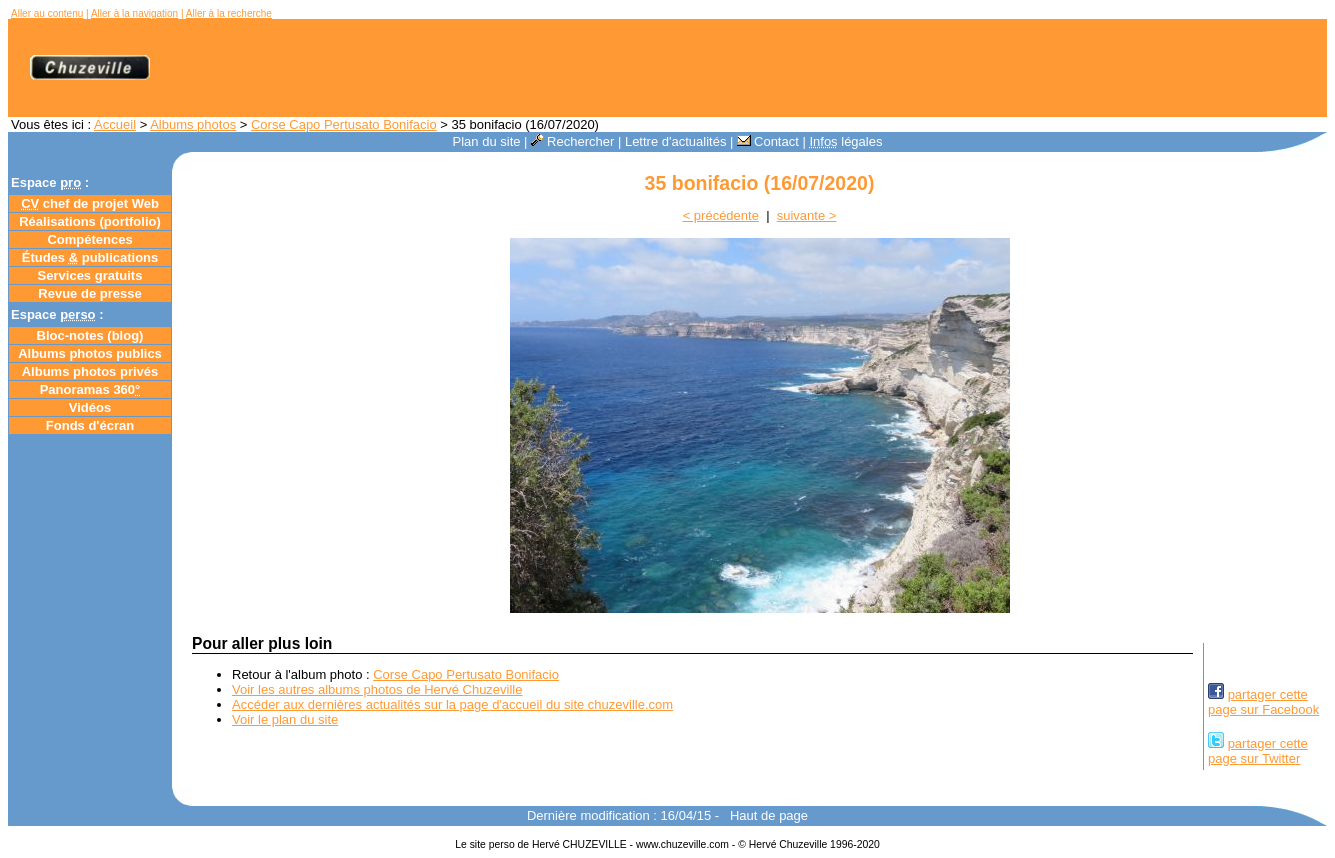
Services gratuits (90, 275)
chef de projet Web (90, 203)
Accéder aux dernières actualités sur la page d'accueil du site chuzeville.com (452, 704)
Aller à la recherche (229, 13)
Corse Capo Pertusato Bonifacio (344, 124)
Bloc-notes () (90, 335)
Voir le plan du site (285, 719)
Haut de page (769, 815)
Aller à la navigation (134, 13)
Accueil (115, 124)
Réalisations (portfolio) (90, 221)
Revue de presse (89, 293)
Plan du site (487, 141)
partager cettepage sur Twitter (1258, 751)
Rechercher (572, 141)
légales (845, 141)
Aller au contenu (47, 13)
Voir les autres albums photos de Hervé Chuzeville (377, 689)
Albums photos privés (90, 371)
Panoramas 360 (90, 389)
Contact (768, 141)
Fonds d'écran (90, 425)
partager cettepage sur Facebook (1263, 702)
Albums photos (193, 124)
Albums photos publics (90, 353)
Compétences (89, 239)
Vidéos (90, 407)
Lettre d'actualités (676, 141)
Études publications (90, 257)
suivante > (807, 215)
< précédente (721, 215)
